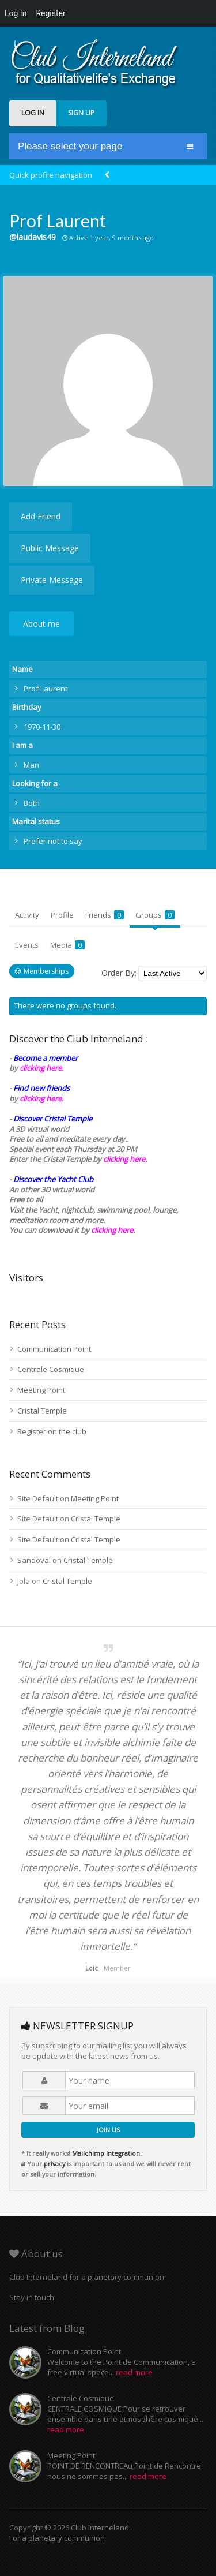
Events (27, 945)
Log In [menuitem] (15, 13)
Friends (104, 915)
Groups (155, 915)
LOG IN (32, 113)
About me (41, 623)
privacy (54, 2163)
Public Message (50, 548)
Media (67, 945)
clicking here (112, 1230)
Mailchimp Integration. (107, 2153)
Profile (62, 915)
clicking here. (41, 1068)
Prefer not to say (53, 841)
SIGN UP (81, 113)
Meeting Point (41, 1390)
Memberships (46, 971)
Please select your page (70, 146)
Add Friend (40, 516)
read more (134, 2372)
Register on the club (51, 1431)
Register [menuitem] (50, 13)
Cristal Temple (42, 1410)
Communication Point (54, 1349)
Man (31, 765)
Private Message (52, 579)
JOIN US (108, 2129)
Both (32, 803)
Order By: (119, 972)
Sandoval (34, 1560)
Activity (27, 915)
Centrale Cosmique (50, 1369)
